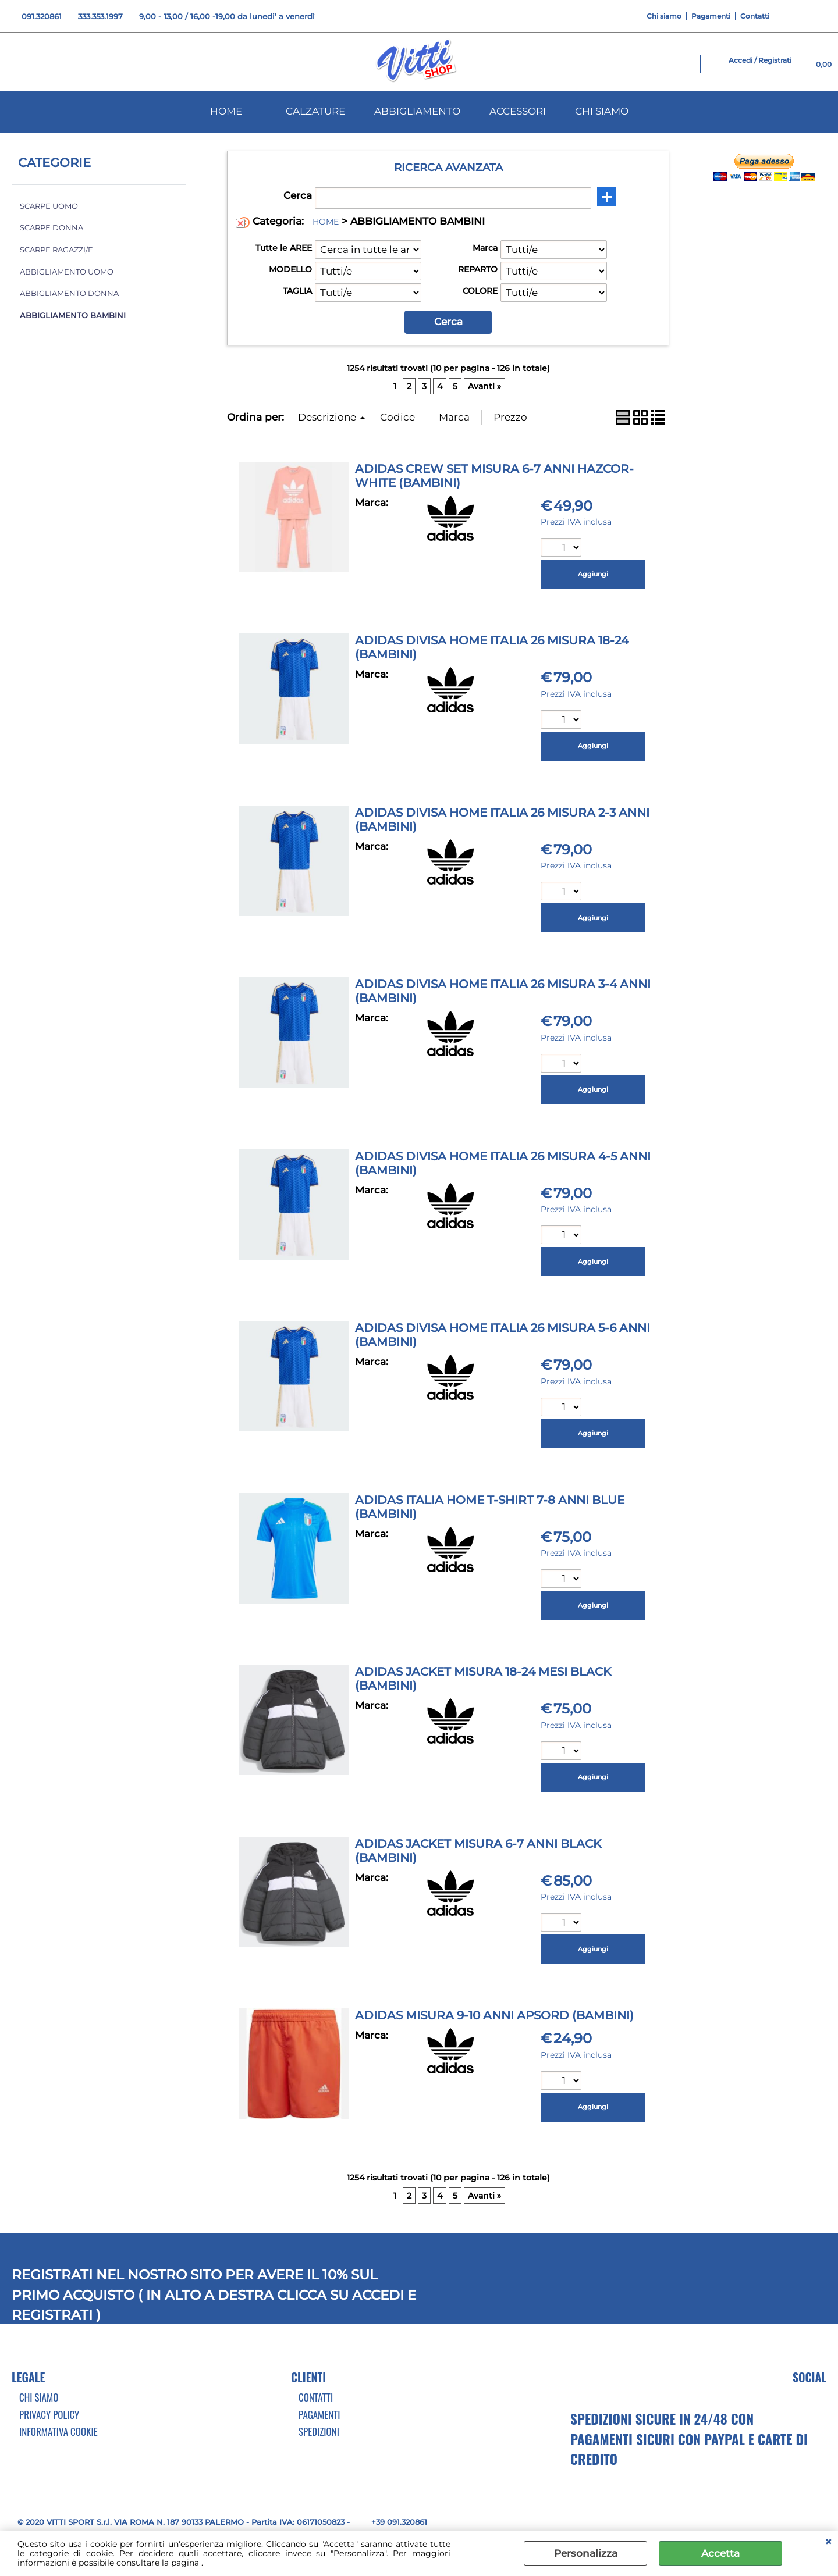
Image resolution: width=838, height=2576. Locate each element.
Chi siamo (664, 16)
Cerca (297, 195)
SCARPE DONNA (51, 227)
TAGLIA (297, 291)
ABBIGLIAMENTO (417, 111)
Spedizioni (319, 2431)
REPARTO (478, 269)
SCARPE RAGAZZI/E (56, 249)
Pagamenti (710, 16)
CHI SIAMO (601, 111)
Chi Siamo (38, 2397)
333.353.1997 (100, 16)
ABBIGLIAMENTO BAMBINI (73, 315)
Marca (485, 248)
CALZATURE (315, 111)
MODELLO (290, 269)
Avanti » (484, 386)
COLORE (480, 291)
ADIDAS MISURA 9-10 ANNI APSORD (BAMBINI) (494, 2015)
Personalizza (585, 2553)
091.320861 (42, 16)
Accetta (720, 2553)
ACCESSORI (517, 111)
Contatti (754, 16)
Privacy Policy (49, 2414)
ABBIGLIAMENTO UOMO (66, 272)
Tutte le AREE (283, 248)
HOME (226, 111)
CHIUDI (828, 2542)
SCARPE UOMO (49, 206)
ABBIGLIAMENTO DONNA (69, 293)
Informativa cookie (58, 2431)
